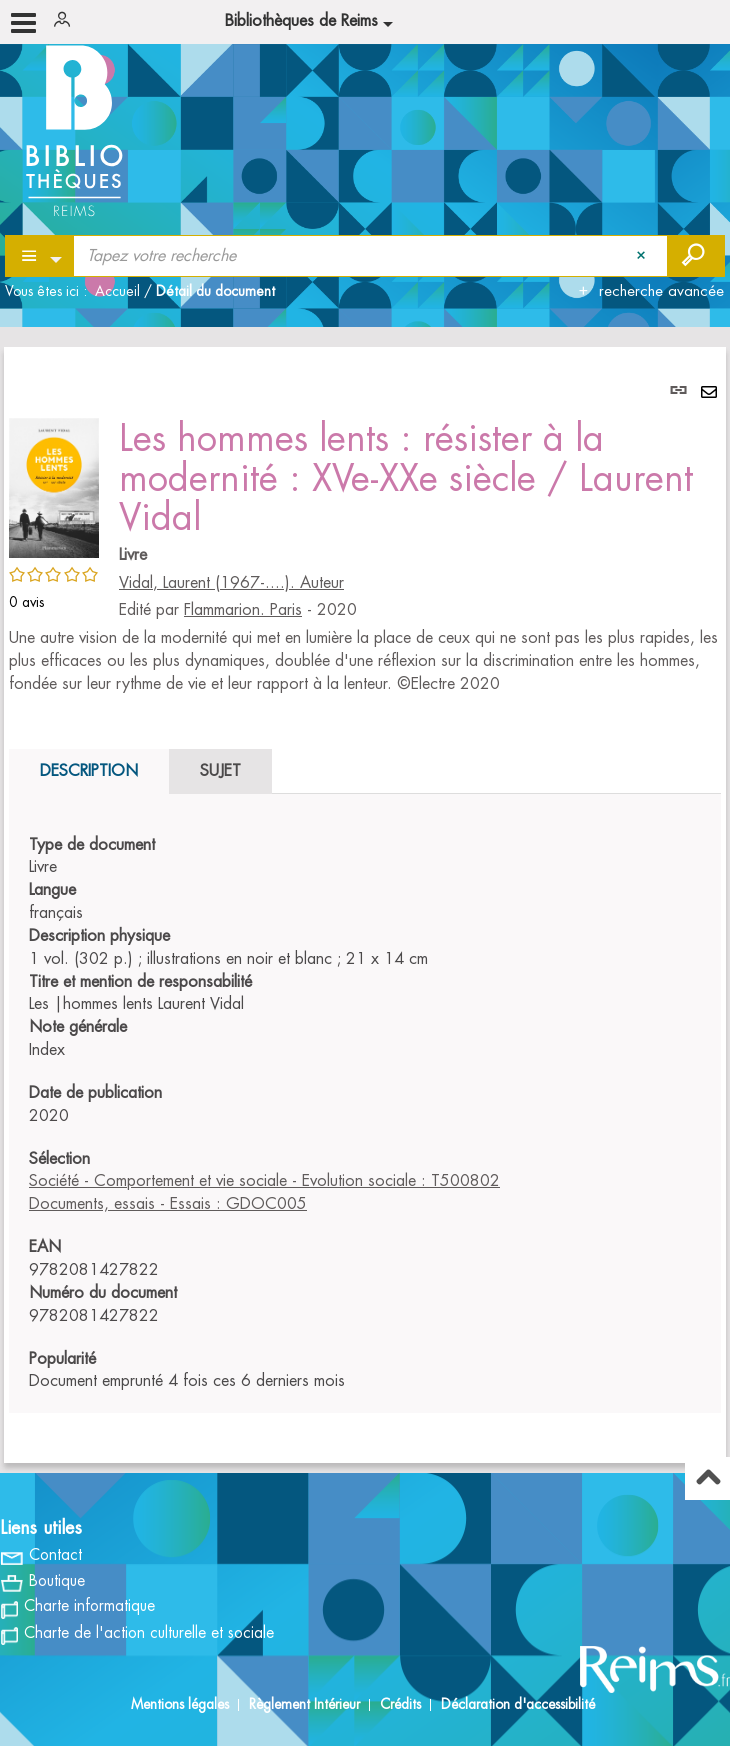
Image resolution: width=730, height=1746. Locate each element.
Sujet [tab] (220, 771)
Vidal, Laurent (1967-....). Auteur (231, 583)
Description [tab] (89, 771)
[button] (54, 485)
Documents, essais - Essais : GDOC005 (168, 1204)
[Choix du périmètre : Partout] (40, 256)
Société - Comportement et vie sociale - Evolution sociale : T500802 (264, 1181)
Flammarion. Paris (243, 610)
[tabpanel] (365, 905)
